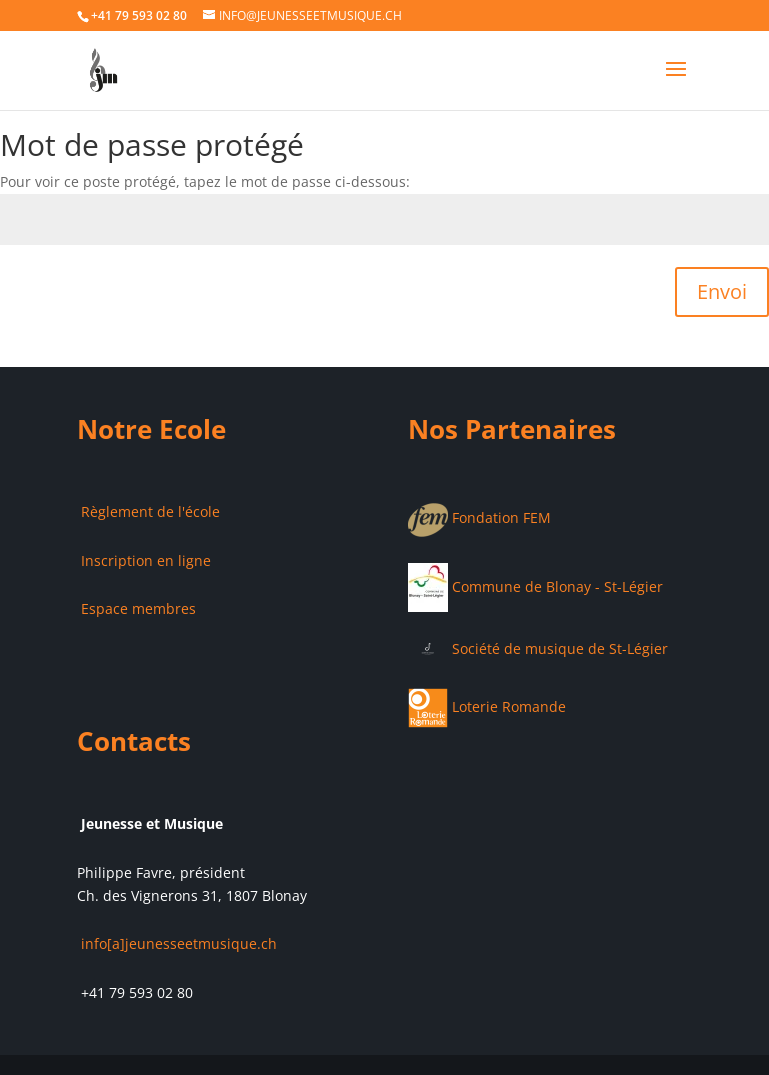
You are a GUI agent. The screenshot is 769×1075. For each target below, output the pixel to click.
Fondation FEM (479, 517)
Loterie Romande (487, 706)
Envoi (722, 291)
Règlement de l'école (148, 511)
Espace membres (136, 608)
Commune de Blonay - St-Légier (535, 586)
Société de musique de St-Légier (538, 648)
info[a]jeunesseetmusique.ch (177, 943)
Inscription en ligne (144, 560)
